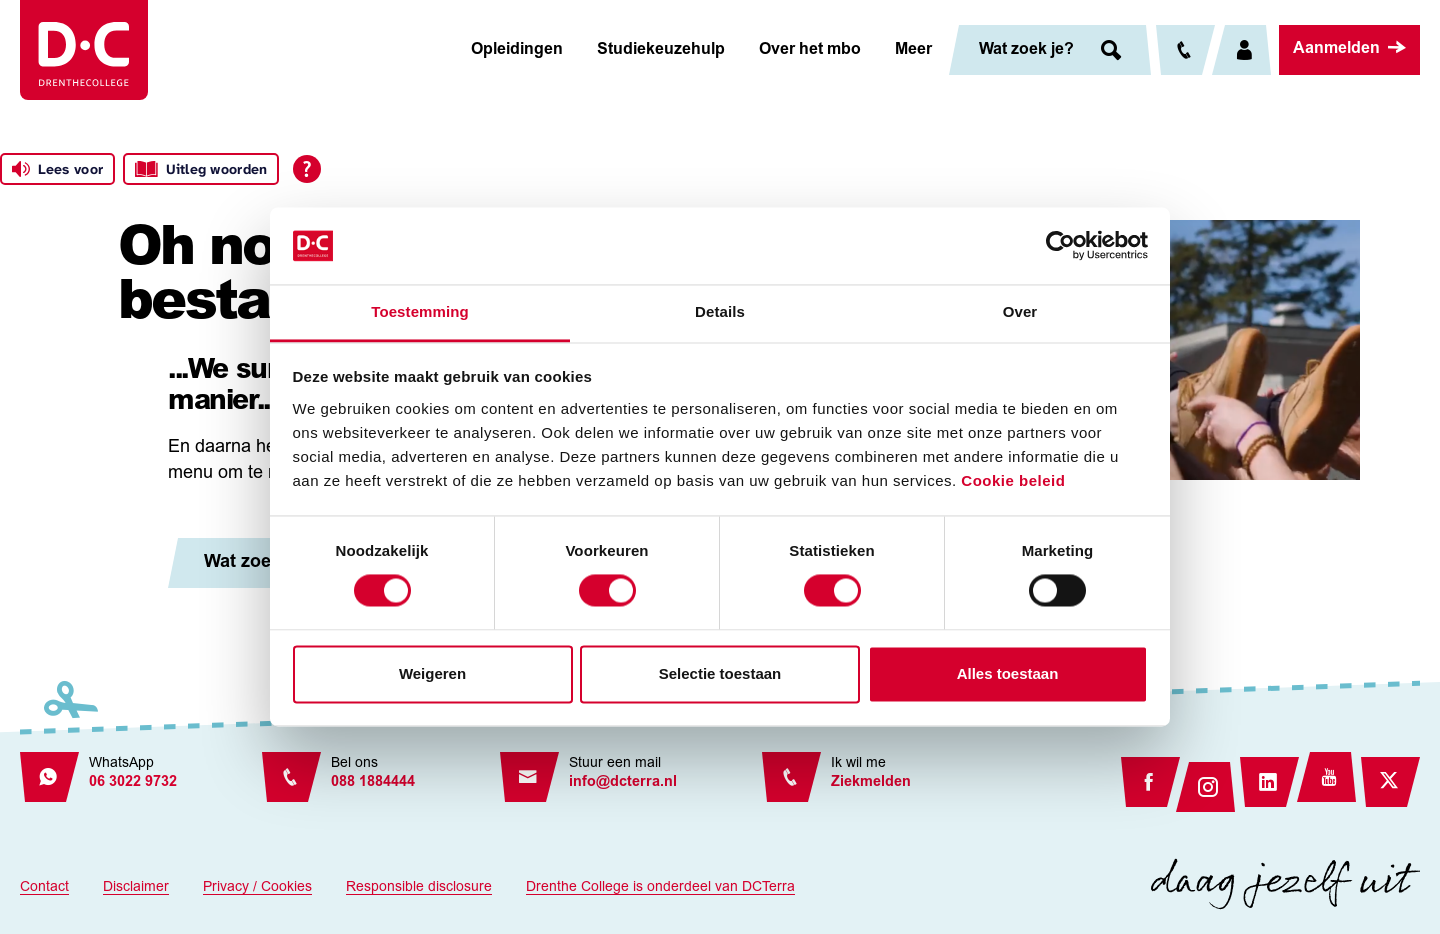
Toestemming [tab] (420, 311)
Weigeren (432, 673)
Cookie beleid (1013, 480)
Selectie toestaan (720, 673)
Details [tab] (720, 311)
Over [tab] (1020, 311)
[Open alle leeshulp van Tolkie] (307, 169)
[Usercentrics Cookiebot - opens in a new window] (1060, 246)
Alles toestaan (1008, 673)
